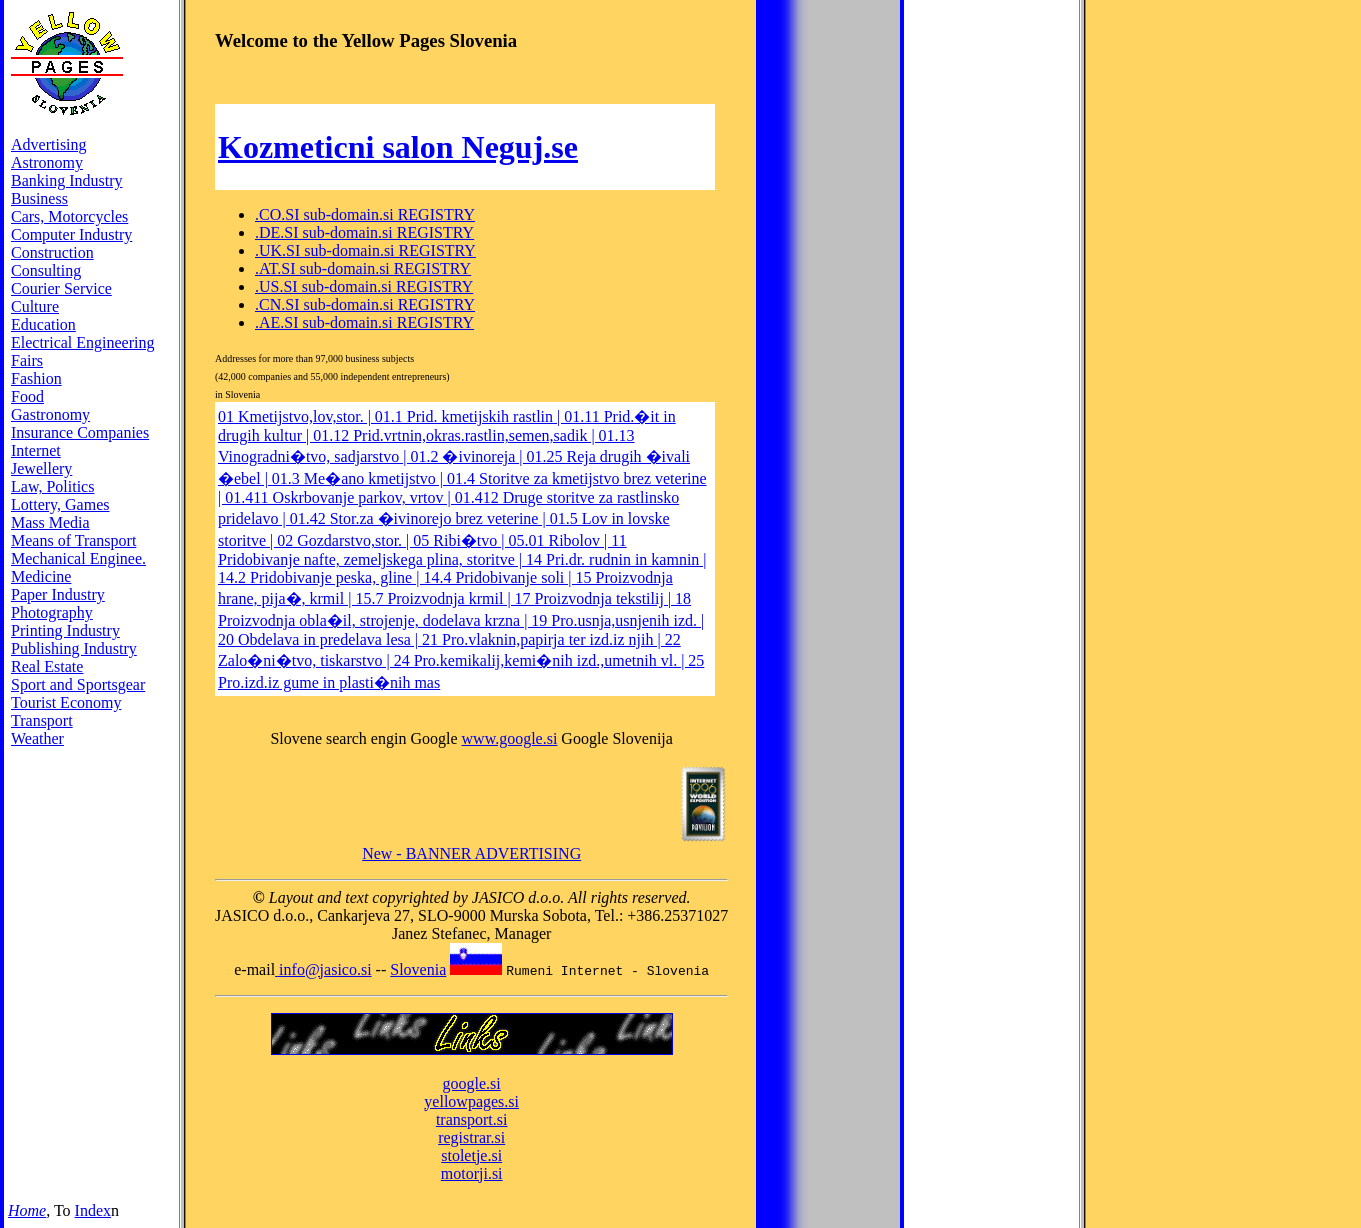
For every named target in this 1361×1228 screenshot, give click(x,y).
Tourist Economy (66, 702)
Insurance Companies (80, 432)
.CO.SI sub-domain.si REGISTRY (365, 214)
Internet (36, 450)
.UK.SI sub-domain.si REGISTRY (365, 250)
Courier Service (61, 288)
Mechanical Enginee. (78, 558)
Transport (42, 720)
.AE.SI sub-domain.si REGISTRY (364, 322)
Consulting (46, 270)
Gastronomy (50, 414)
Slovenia (418, 969)
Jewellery (41, 468)
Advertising (49, 144)
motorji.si (472, 1173)
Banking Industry (67, 180)
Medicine (41, 576)
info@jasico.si (323, 969)
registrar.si (471, 1137)
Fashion (36, 378)
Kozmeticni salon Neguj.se (398, 147)
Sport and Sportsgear (78, 684)
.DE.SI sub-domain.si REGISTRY (364, 232)
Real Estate (47, 666)
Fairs (27, 360)
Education (43, 324)
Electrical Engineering (82, 342)
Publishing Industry (74, 648)
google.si (472, 1083)
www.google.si (510, 738)
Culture (35, 306)
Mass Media (50, 522)
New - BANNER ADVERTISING (471, 853)
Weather (37, 738)
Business (39, 198)
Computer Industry (71, 234)
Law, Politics (52, 486)
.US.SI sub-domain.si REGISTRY (364, 286)
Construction (52, 252)
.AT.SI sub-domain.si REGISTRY (363, 268)
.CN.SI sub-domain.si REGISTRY (365, 304)
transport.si (472, 1119)
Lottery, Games (60, 504)
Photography (52, 612)
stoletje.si (471, 1155)
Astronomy (47, 162)
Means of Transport (73, 540)
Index (93, 1210)
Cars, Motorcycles (69, 216)
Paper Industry (58, 594)
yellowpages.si (471, 1101)
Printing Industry (65, 630)
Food (27, 396)
